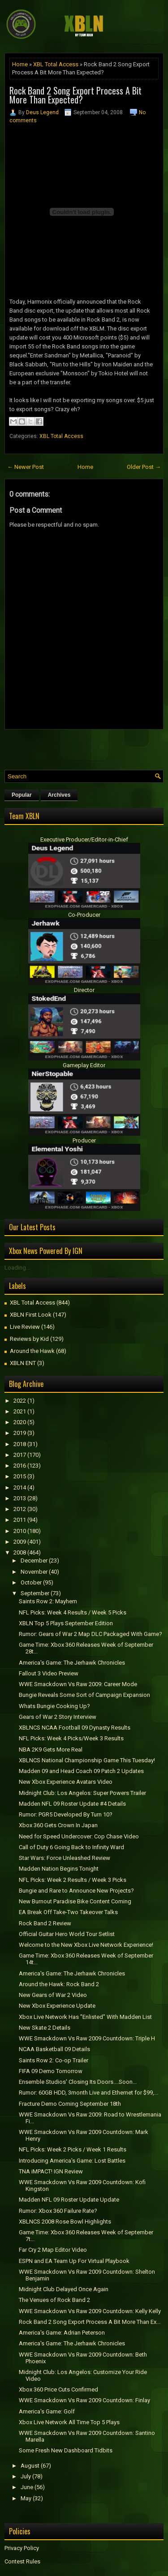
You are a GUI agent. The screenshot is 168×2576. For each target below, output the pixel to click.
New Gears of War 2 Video (53, 1995)
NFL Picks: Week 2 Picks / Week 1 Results (72, 2149)
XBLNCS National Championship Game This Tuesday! (87, 1760)
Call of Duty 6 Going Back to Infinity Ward (71, 1847)
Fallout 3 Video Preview (48, 1673)
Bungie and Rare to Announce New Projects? (76, 1890)
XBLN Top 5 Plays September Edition (66, 1623)
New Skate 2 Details (44, 2027)
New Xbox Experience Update (57, 2005)
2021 (19, 1411)
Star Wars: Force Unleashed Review (64, 1858)
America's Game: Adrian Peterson (62, 2332)
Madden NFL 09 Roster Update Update (69, 2199)
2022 (19, 1400)
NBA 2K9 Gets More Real (50, 1749)
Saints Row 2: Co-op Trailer (53, 2060)
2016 (19, 1465)
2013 (19, 1498)
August (30, 2465)
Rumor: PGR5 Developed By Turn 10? (65, 1814)
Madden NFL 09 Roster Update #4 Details (72, 1803)
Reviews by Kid (29, 1338)
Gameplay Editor (84, 1065)
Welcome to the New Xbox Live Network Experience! (86, 1944)
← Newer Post (25, 467)
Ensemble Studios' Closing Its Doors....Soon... (78, 2081)
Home (20, 64)
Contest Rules (22, 2561)
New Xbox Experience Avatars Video (65, 1781)
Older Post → (144, 467)
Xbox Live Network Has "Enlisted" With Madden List (85, 2017)
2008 (19, 1552)
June (27, 2487)
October (31, 1582)
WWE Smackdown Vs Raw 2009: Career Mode (78, 1684)
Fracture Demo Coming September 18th (70, 2103)
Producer (84, 1140)
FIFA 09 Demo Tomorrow (50, 2071)
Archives (59, 795)
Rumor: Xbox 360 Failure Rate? (58, 2210)
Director (84, 990)
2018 (19, 1444)
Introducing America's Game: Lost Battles (72, 2160)
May (26, 2498)
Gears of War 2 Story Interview (57, 1716)
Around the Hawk (32, 1351)
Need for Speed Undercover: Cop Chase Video (79, 1836)
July (26, 2476)
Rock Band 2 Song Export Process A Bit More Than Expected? (75, 95)
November (34, 1571)
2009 (19, 1541)
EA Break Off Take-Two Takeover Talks (68, 1912)
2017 (19, 1454)
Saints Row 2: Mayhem (48, 1601)
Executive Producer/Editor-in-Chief (84, 839)
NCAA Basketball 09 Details (54, 2049)
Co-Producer (84, 914)
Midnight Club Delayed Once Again (63, 2289)
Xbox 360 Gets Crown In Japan (58, 1825)
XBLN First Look (31, 1314)
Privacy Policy (21, 2548)
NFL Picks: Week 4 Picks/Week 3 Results (71, 1738)
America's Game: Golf (47, 2411)
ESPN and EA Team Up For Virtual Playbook (74, 2261)
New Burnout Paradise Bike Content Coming (75, 1901)
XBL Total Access (55, 64)
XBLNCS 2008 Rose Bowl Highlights (65, 2221)
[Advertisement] (86, 747)
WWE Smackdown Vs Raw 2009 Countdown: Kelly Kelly (90, 2311)
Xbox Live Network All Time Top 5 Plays (69, 2422)
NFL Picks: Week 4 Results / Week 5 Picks (72, 1612)
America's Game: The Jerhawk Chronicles (72, 1662)
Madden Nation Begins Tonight (59, 1868)
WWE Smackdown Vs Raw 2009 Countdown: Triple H (87, 2038)
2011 (19, 1519)
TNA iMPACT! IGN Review (51, 2171)
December (34, 1560)
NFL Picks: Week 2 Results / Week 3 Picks (72, 1879)
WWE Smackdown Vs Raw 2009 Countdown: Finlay (84, 2400)
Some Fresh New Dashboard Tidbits (65, 2450)
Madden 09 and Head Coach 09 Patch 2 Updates (81, 1771)
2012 (19, 1509)
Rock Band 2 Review (45, 1923)
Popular (22, 795)
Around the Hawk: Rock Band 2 (59, 1984)
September (35, 1593)
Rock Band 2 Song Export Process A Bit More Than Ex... (89, 2321)
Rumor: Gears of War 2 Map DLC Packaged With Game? (90, 1634)
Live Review (25, 1326)
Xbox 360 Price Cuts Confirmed (58, 2389)
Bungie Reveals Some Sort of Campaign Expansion (84, 1695)
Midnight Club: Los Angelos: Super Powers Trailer (82, 1793)
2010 (19, 1531)
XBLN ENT (23, 1363)
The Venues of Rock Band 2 (54, 2300)
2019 (19, 1433)
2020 (19, 1422)
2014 (19, 1487)
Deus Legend (42, 112)
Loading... (17, 1267)
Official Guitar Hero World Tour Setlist (67, 1934)
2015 (19, 1476)
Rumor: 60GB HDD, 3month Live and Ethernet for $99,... (88, 2092)
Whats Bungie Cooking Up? (54, 1706)
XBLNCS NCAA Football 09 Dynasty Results (74, 1727)
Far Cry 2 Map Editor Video (53, 2249)
